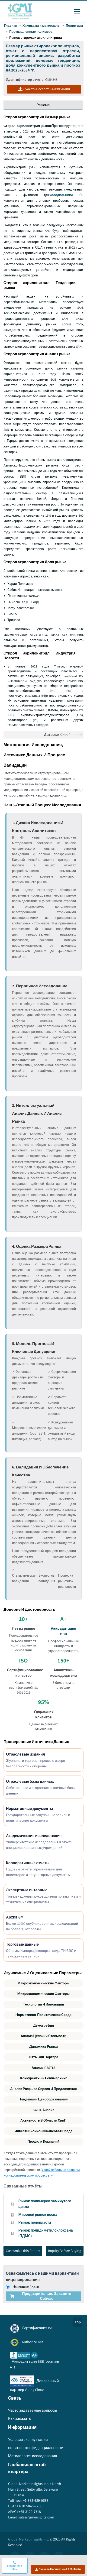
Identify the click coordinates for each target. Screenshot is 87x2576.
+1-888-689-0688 (35, 2500)
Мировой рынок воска (37, 2214)
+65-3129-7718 (29, 2511)
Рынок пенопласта (34, 2222)
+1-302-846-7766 (29, 2506)
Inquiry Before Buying (64, 2250)
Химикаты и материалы (42, 25)
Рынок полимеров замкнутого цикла (44, 2204)
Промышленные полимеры (31, 31)
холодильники (61, 195)
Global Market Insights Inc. (28, 2539)
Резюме (43, 105)
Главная (10, 25)
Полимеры (74, 25)
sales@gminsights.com (36, 2517)
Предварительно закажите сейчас (40, 2296)
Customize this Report (23, 2250)
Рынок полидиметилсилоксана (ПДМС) (45, 2233)
